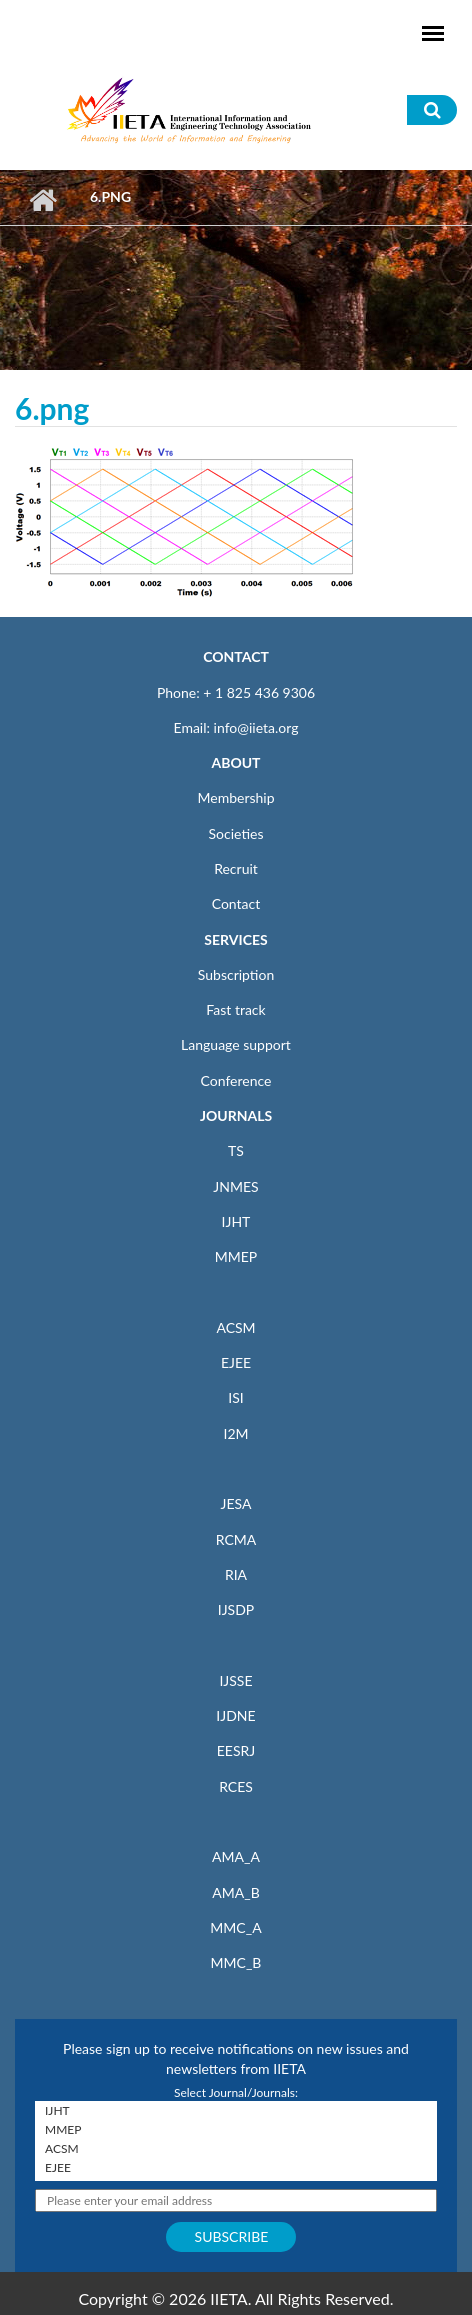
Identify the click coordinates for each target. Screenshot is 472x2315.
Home (42, 200)
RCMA (236, 1539)
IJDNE (235, 1715)
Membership (235, 797)
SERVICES (235, 939)
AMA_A (236, 1856)
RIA (236, 1574)
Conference (236, 1080)
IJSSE (235, 1680)
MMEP (236, 1256)
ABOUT (235, 762)
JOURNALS (236, 1115)
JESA (236, 1503)
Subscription (236, 974)
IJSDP (236, 1609)
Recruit (236, 868)
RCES (236, 1786)
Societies (236, 833)
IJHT (236, 1221)
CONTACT (236, 656)
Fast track (235, 1009)
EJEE (236, 1362)
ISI (235, 1397)
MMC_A (235, 1927)
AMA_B (235, 1892)
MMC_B (236, 1962)
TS (236, 1150)
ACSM (235, 1327)
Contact (236, 903)
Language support (236, 1044)
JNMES (235, 1186)
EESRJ (236, 1750)
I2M (235, 1433)
